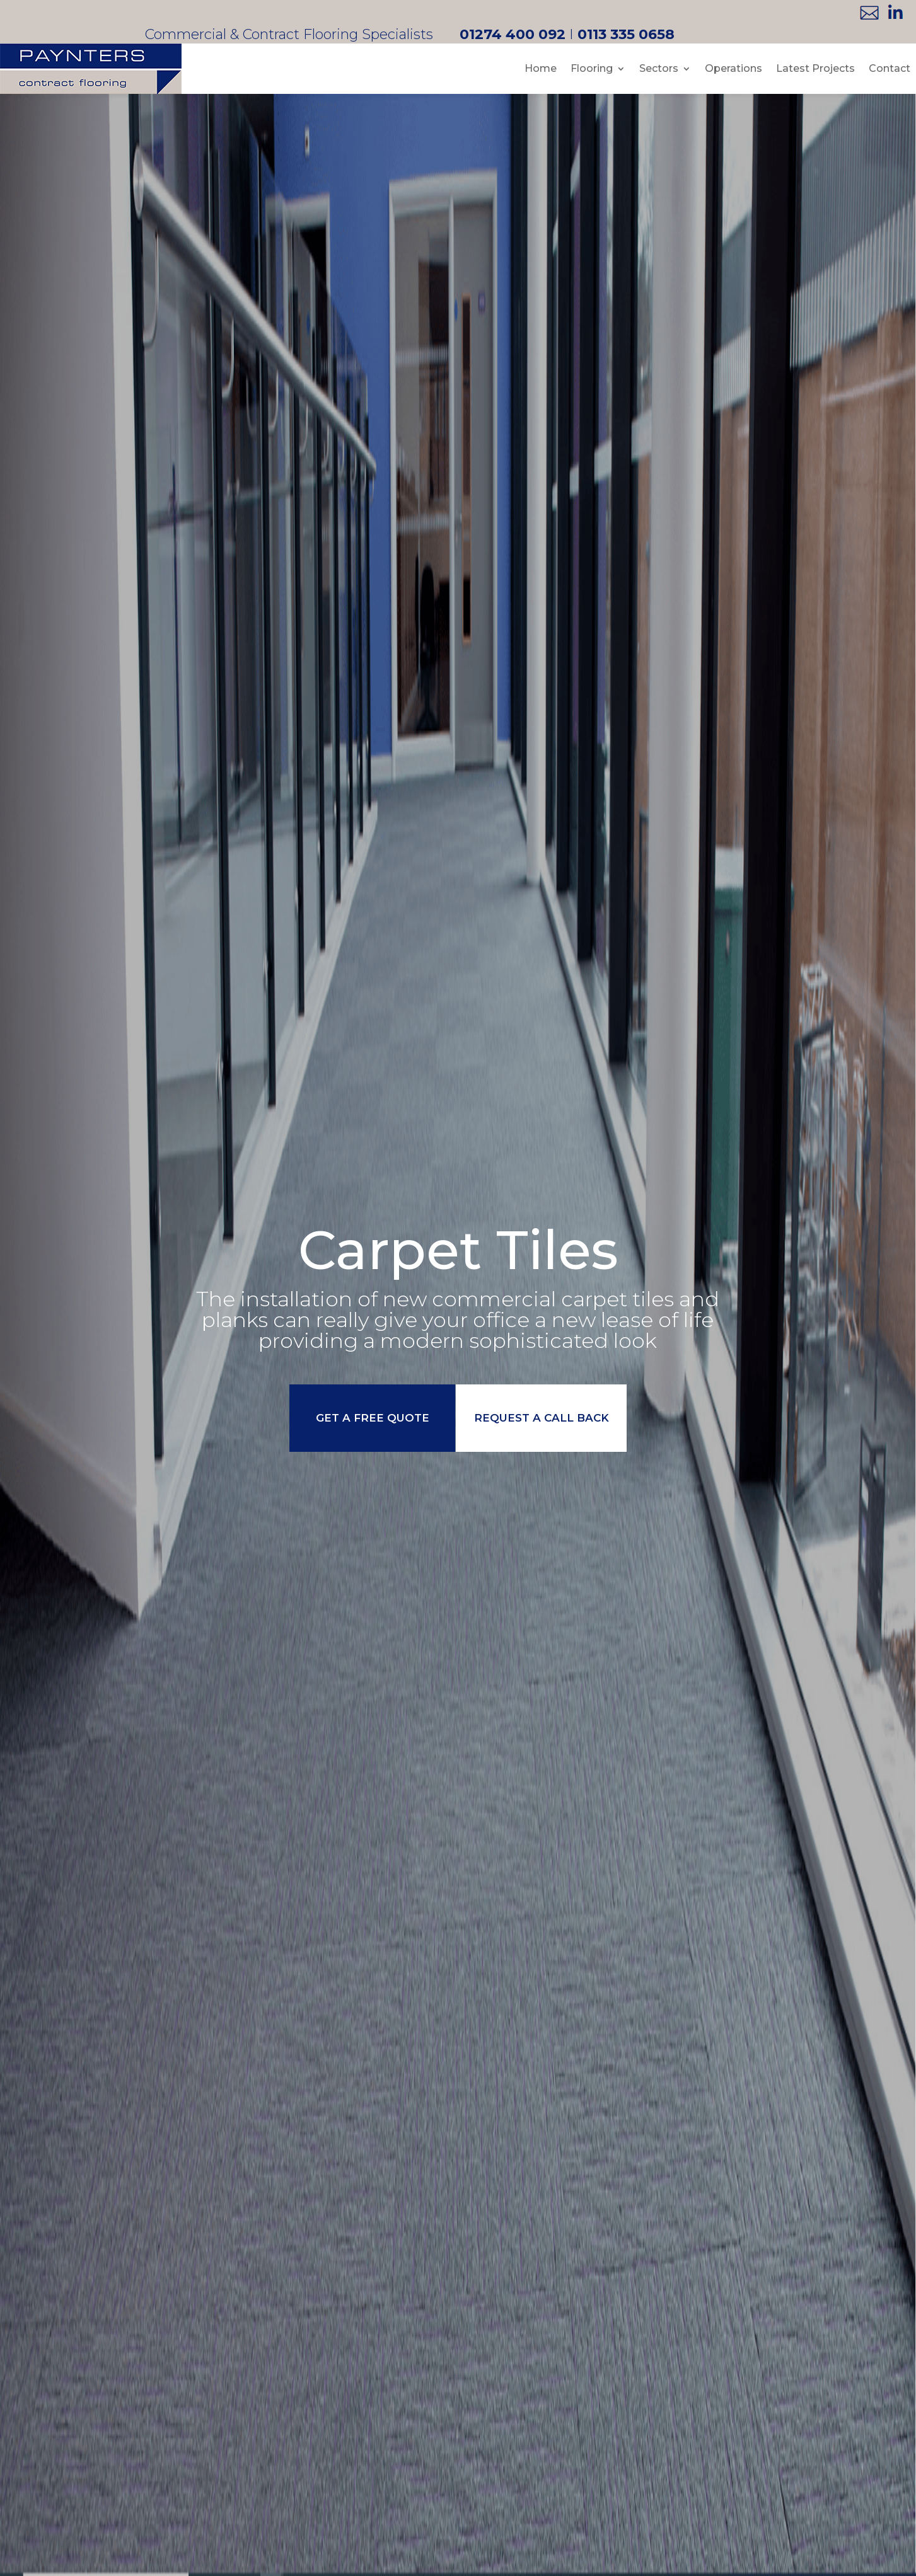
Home (541, 68)
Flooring (592, 68)
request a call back (544, 1418)
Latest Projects (815, 68)
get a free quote (370, 1418)
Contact (889, 68)
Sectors (658, 68)
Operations (733, 68)
